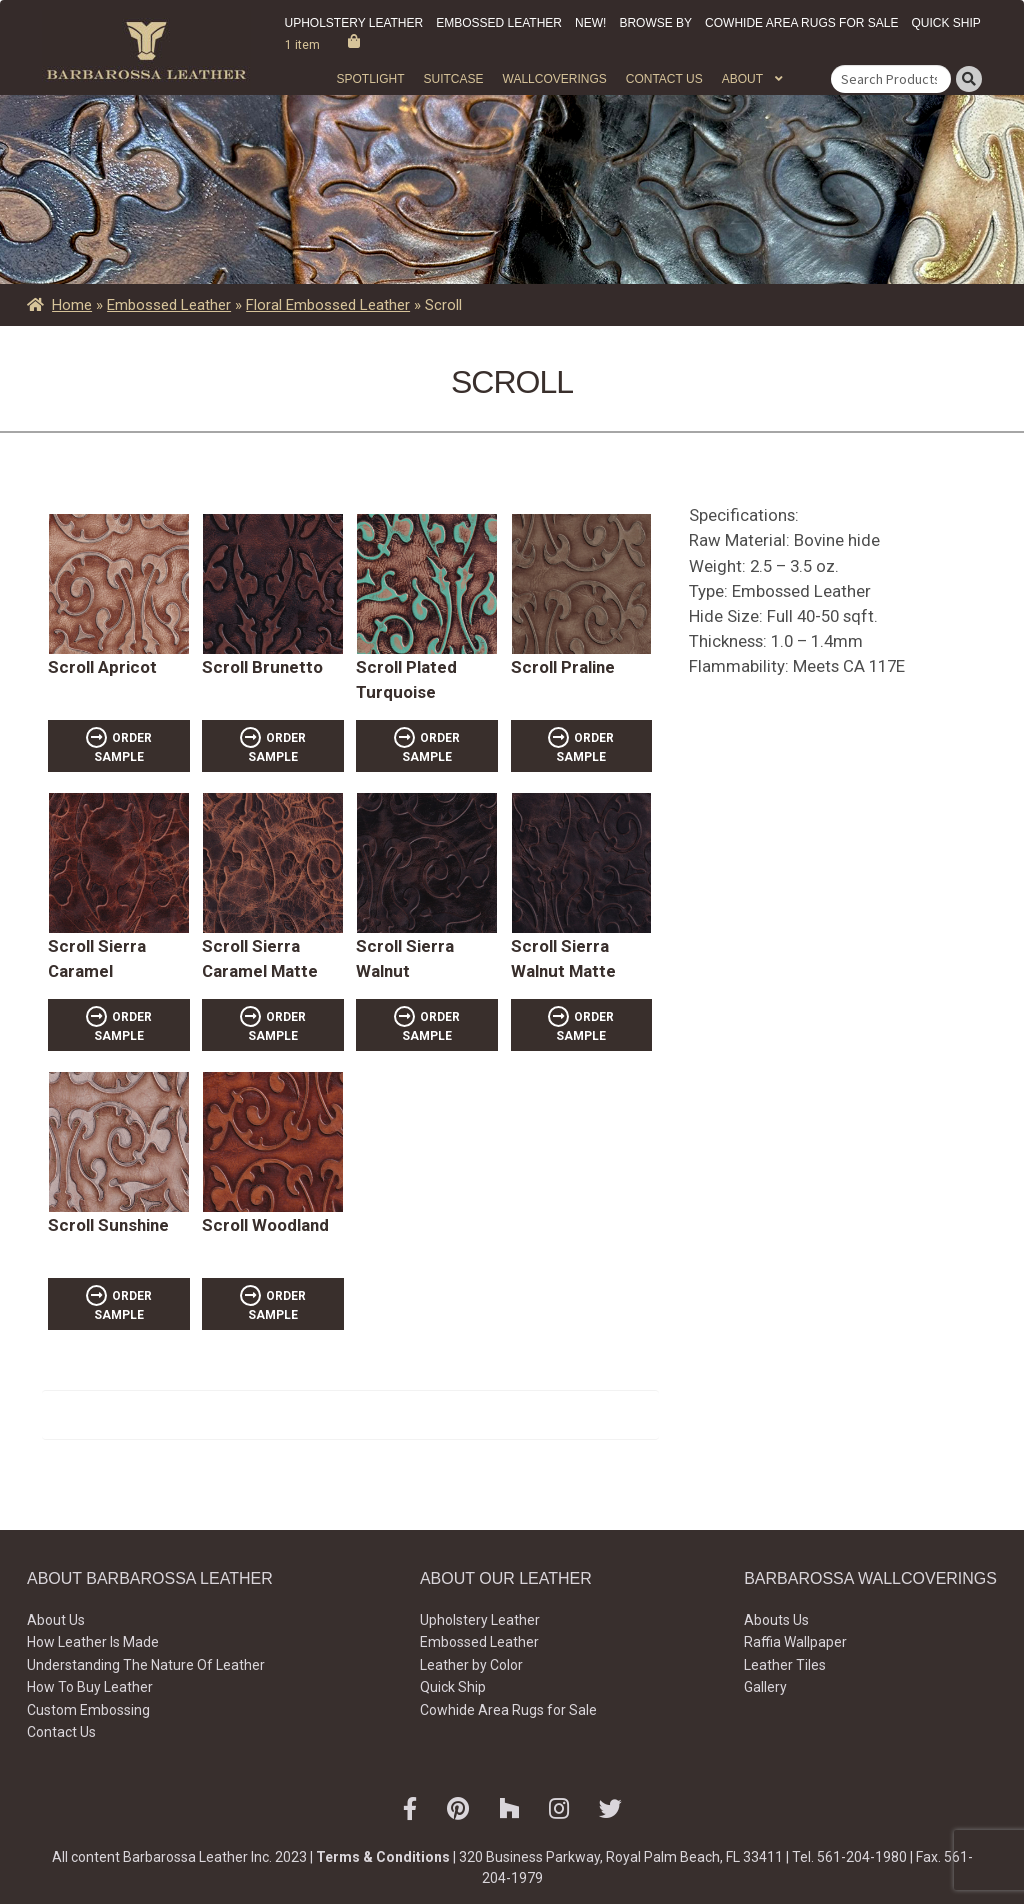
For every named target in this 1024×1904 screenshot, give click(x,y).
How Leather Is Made (93, 1642)
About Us (56, 1620)
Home (72, 305)
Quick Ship (945, 23)
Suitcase (453, 79)
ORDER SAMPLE (123, 747)
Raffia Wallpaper (795, 1642)
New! (590, 23)
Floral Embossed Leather (328, 305)
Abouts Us (776, 1620)
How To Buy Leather (90, 1687)
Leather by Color (471, 1665)
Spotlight (370, 79)
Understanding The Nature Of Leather (146, 1665)
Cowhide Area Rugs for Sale (801, 23)
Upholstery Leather (354, 23)
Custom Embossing (88, 1710)
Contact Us (664, 79)
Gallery (765, 1687)
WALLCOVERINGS (555, 79)
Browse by (655, 23)
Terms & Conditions (383, 1857)
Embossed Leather (499, 23)
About (742, 79)
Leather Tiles (785, 1665)
